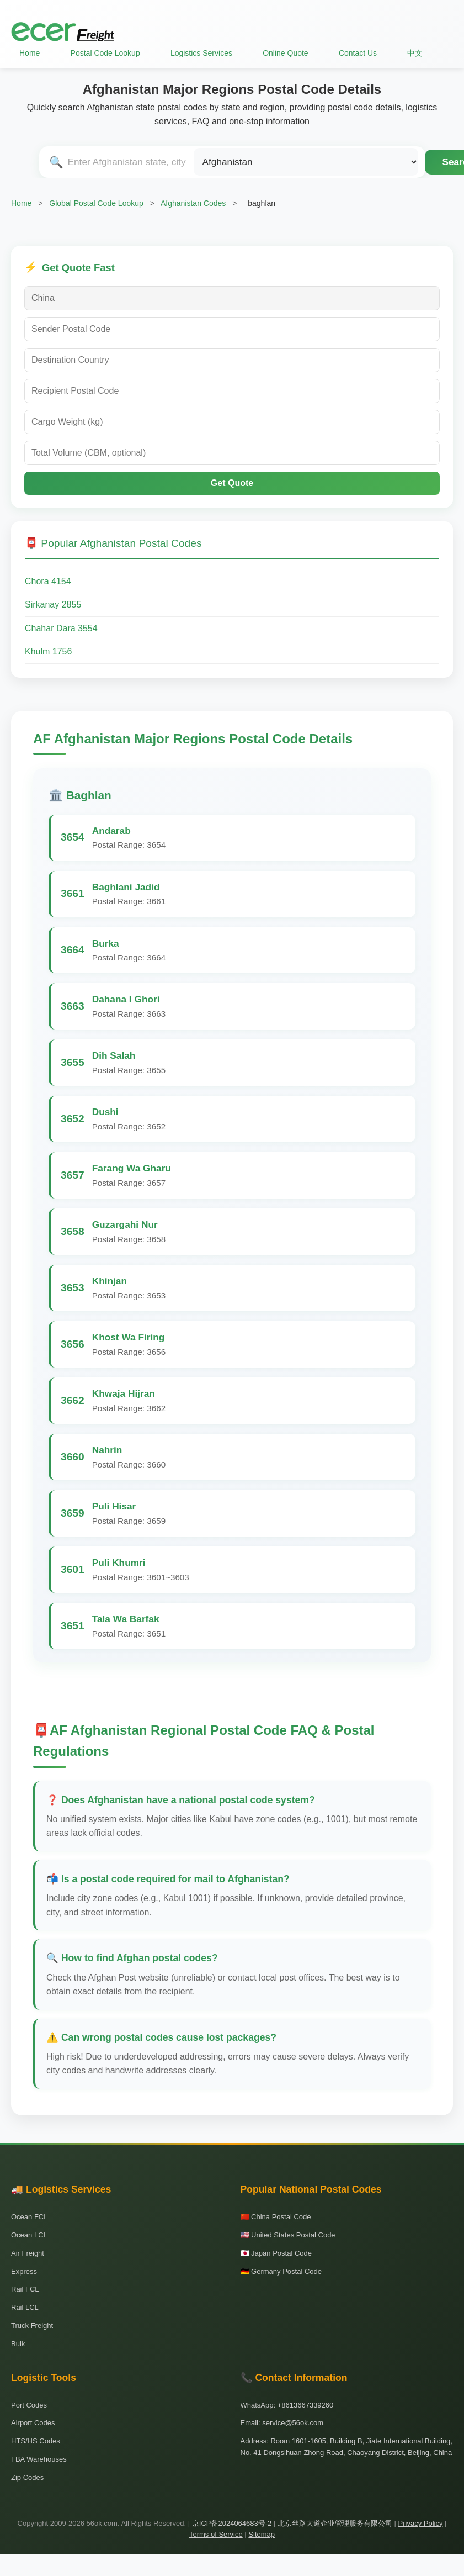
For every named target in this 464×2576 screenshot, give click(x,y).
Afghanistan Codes (193, 203)
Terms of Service (216, 2534)
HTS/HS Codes (35, 2441)
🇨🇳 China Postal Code (276, 2217)
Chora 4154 (48, 581)
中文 (415, 53)
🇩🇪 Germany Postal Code (281, 2271)
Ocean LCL (29, 2235)
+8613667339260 (306, 2405)
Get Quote (232, 483)
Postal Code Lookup (105, 53)
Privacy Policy (420, 2523)
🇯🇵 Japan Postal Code (276, 2253)
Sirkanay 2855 (53, 604)
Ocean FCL (29, 2217)
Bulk (18, 2344)
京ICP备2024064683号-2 (232, 2523)
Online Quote (285, 53)
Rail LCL (25, 2307)
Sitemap (261, 2534)
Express (24, 2271)
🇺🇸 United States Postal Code (288, 2235)
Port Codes (29, 2405)
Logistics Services (201, 53)
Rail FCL (25, 2289)
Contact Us (358, 53)
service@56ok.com (292, 2423)
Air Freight (27, 2253)
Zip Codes (27, 2477)
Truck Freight (32, 2325)
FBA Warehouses (39, 2459)
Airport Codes (33, 2423)
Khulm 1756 (48, 651)
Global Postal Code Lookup (96, 203)
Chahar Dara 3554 (61, 628)
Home (29, 53)
